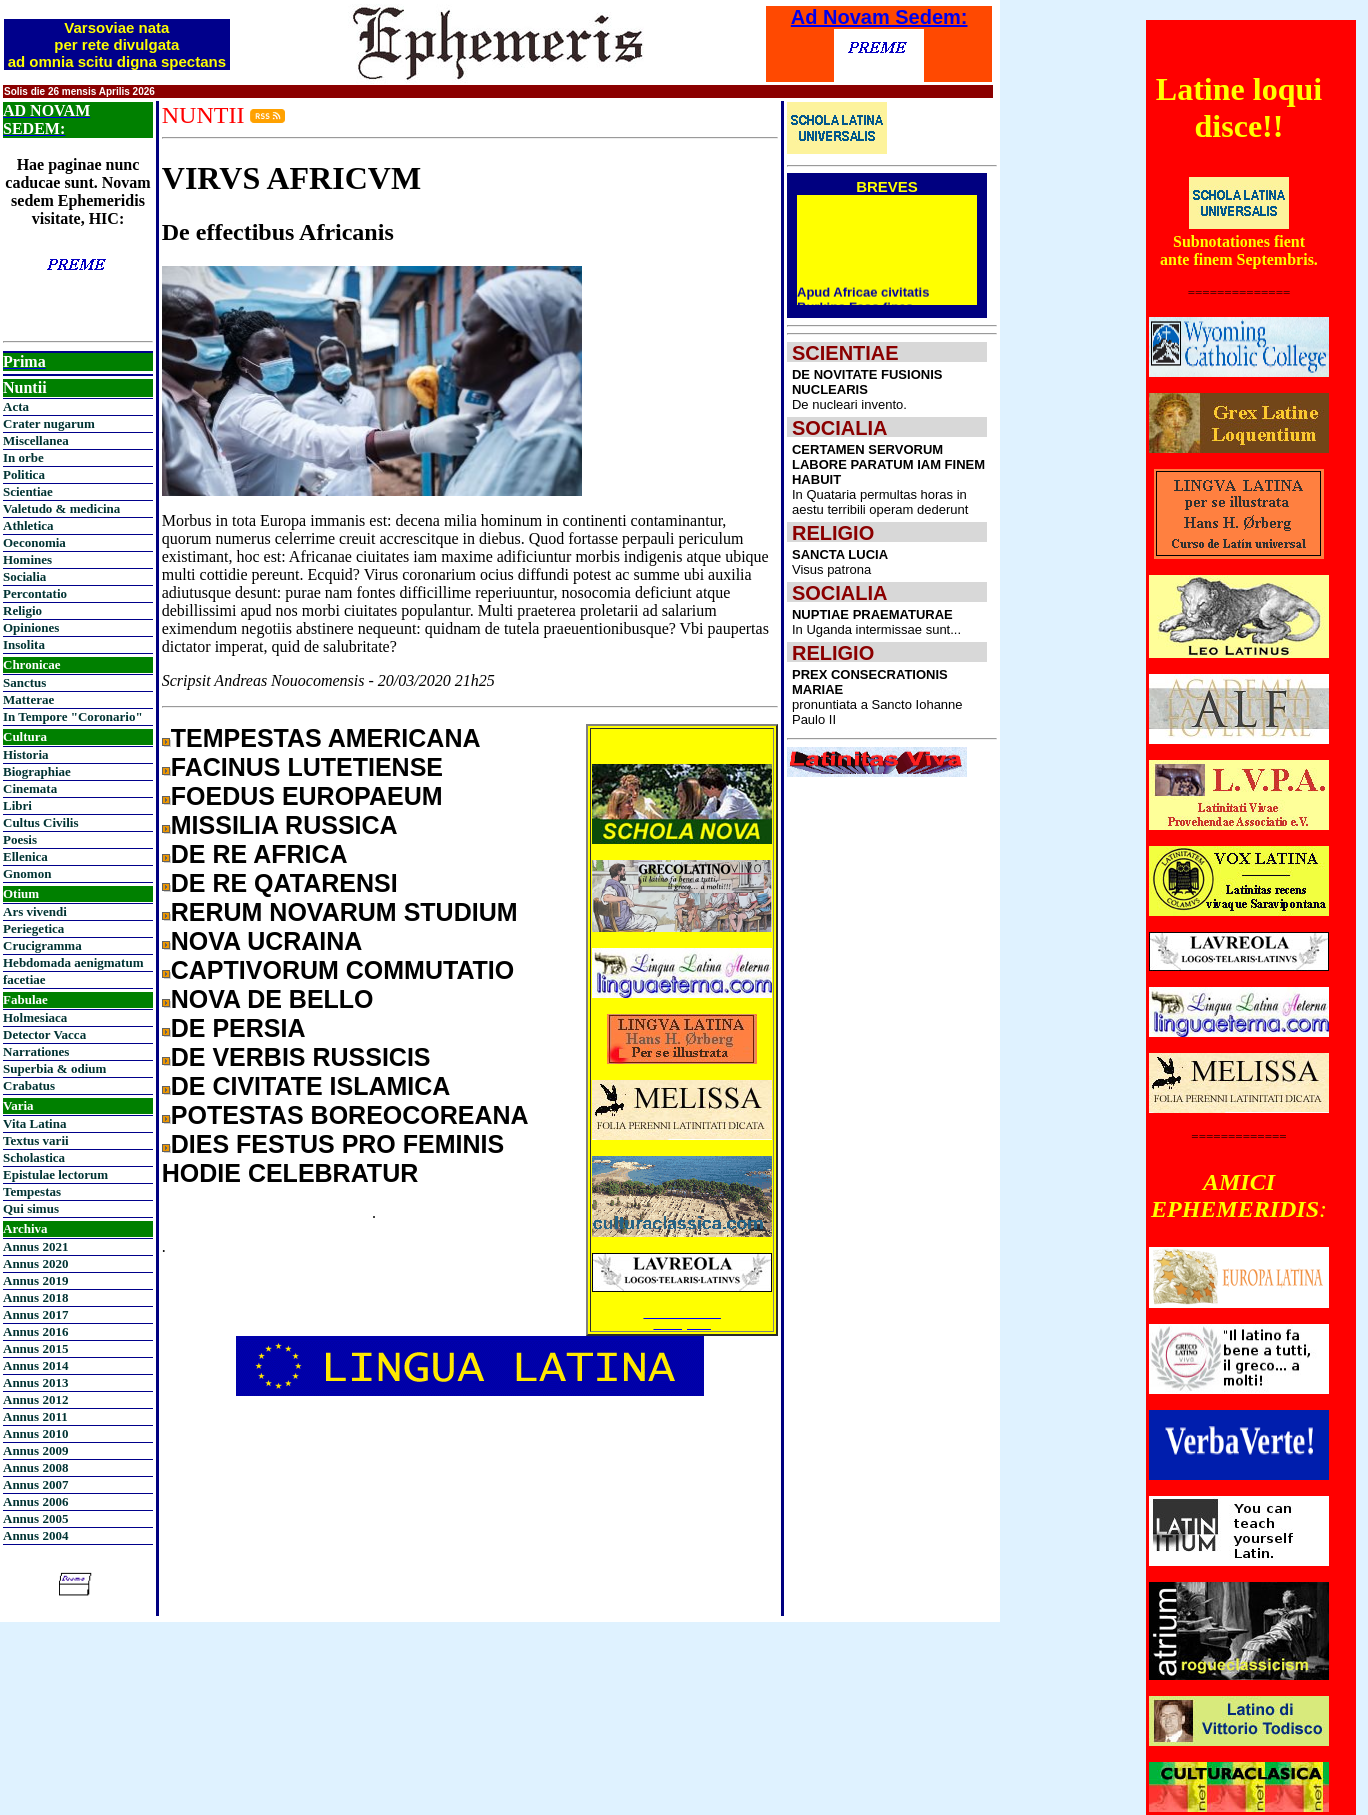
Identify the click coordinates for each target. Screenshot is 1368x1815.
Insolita (24, 644)
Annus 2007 (35, 1484)
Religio (22, 610)
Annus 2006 (35, 1501)
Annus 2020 (35, 1263)
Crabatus (29, 1085)
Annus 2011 (35, 1416)
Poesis (20, 839)
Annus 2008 (35, 1467)
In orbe (23, 457)
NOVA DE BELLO (272, 999)
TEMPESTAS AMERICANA (326, 738)
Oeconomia (34, 542)
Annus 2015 (35, 1348)
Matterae (28, 699)
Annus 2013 (35, 1382)
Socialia (24, 576)
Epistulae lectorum (55, 1174)
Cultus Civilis (41, 822)
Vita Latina (34, 1123)
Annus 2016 (35, 1331)
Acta (16, 406)
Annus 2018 (35, 1297)
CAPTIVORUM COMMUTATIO (342, 970)
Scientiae (28, 491)
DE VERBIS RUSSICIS (301, 1057)
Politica (24, 474)
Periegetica (33, 928)
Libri (17, 805)
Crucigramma (42, 945)
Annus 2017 (35, 1314)
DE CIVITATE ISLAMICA (311, 1086)
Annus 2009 (35, 1450)
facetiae (24, 979)
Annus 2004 (35, 1535)
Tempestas (32, 1191)
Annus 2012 (35, 1399)
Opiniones (31, 627)
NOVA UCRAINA (267, 941)
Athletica (28, 525)
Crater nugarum (49, 423)
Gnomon (27, 873)
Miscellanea (36, 440)
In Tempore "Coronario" (73, 716)
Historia (26, 754)
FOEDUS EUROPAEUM (307, 796)
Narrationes (36, 1051)
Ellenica (25, 856)
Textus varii (36, 1140)
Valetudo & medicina (61, 508)
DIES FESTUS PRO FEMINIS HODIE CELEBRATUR (333, 1158)
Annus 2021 (35, 1246)
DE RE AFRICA (259, 854)
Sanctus (24, 682)
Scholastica (34, 1157)
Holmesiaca (35, 1017)
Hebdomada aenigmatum (73, 962)
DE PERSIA (238, 1028)
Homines (27, 559)
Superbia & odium (54, 1068)
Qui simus (31, 1208)
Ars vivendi (35, 911)
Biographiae (37, 771)
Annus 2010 (35, 1433)
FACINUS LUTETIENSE (307, 767)
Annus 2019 (35, 1280)
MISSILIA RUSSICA (284, 825)
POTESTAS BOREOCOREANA (350, 1115)
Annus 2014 (35, 1365)
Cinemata (30, 788)
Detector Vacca (44, 1034)
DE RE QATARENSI (284, 883)
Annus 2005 (35, 1518)
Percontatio (35, 593)
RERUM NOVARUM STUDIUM (344, 912)
